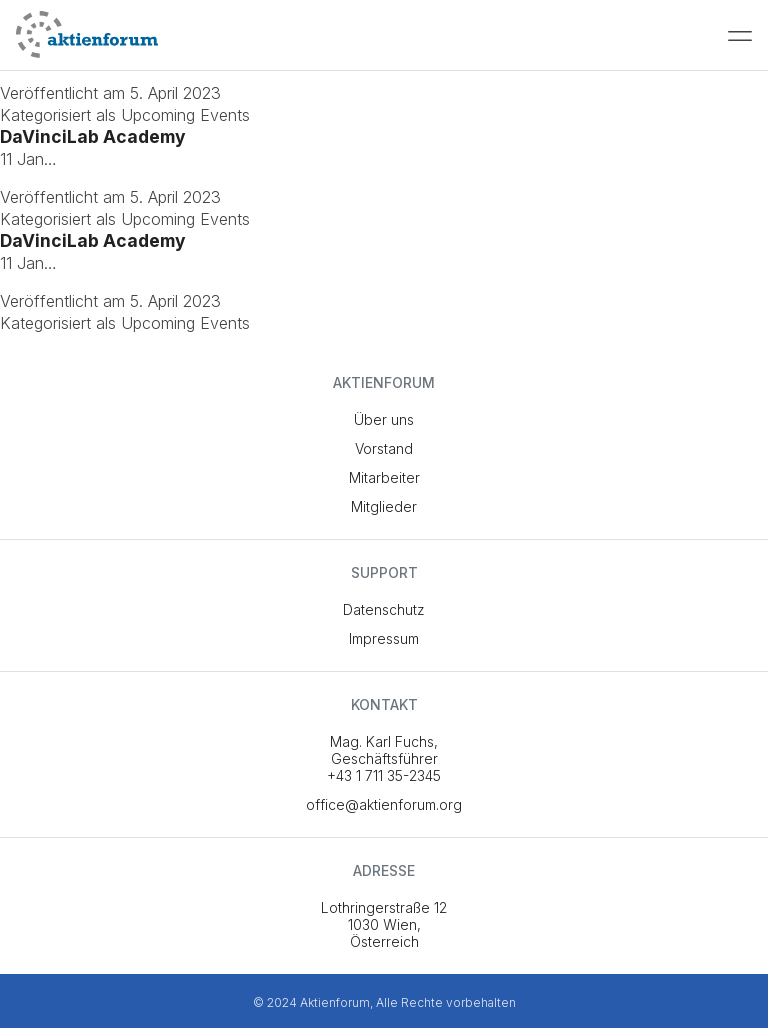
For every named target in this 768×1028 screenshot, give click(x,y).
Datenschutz (384, 609)
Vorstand (384, 448)
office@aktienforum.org (384, 804)
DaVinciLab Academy (93, 136)
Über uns (384, 419)
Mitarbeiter (384, 477)
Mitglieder (384, 506)
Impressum (384, 638)
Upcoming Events (185, 115)
